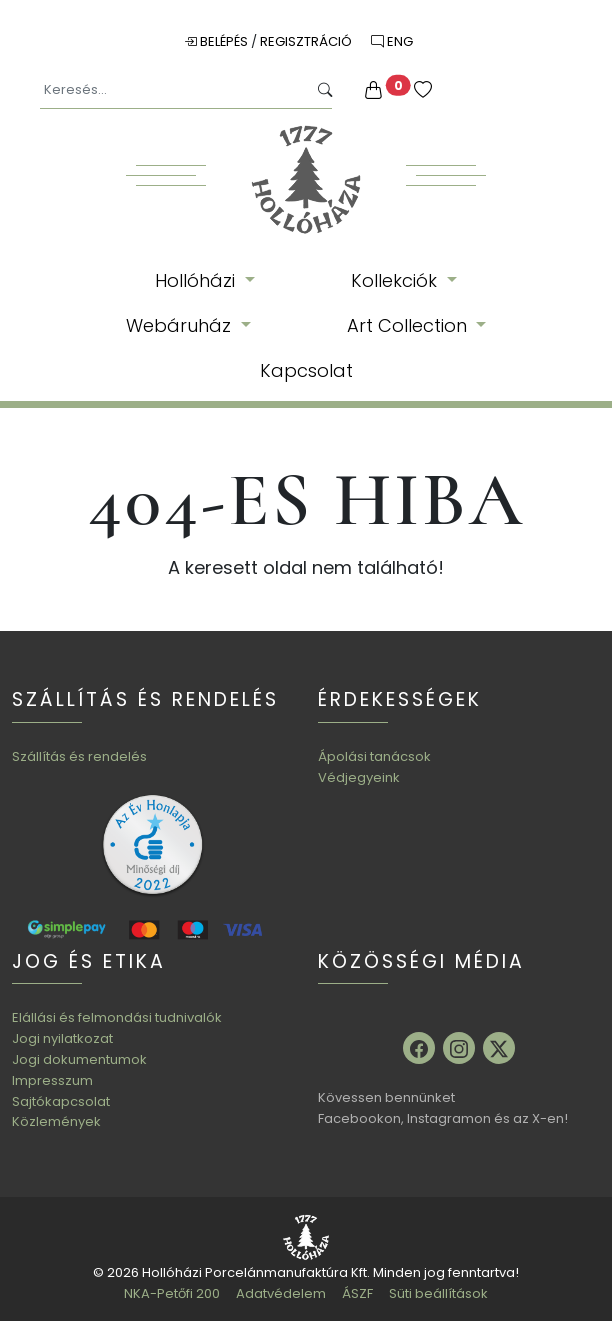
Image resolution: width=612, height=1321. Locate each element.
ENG (392, 41)
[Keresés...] (173, 90)
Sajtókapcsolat (61, 1101)
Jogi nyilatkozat (62, 1038)
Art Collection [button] (409, 325)
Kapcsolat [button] (306, 370)
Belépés (217, 41)
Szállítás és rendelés (79, 756)
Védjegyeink (359, 777)
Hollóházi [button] (197, 280)
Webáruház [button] (181, 325)
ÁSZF (357, 1293)
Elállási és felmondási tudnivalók (117, 1017)
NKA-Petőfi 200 (172, 1293)
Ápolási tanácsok (374, 756)
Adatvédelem (281, 1293)
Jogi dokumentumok (79, 1059)
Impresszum (52, 1080)
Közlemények (56, 1121)
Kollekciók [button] (396, 280)
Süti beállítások (438, 1293)
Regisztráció (307, 41)
